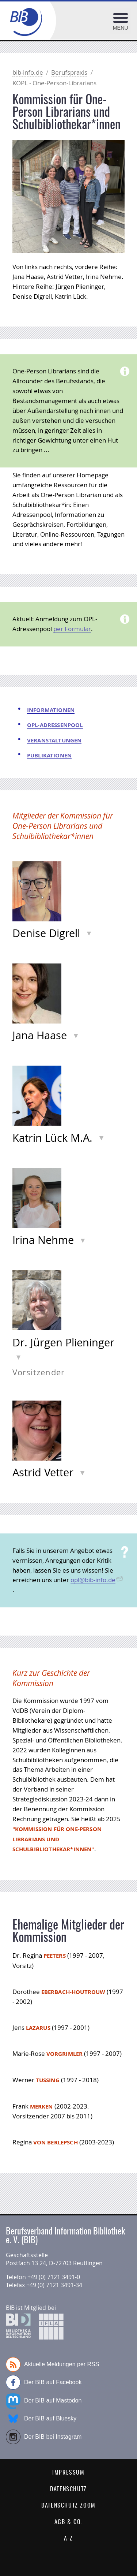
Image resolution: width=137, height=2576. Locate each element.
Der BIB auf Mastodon (43, 2400)
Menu (120, 27)
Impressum (68, 2473)
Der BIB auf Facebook (43, 2382)
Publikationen (49, 755)
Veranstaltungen (54, 740)
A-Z (68, 2539)
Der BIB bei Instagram (43, 2437)
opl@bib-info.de (93, 1580)
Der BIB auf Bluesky (41, 2418)
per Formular (72, 629)
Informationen (51, 710)
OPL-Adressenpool (55, 725)
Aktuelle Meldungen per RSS (52, 2364)
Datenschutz (68, 2489)
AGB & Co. (68, 2522)
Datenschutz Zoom (68, 2506)
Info (90, 932)
